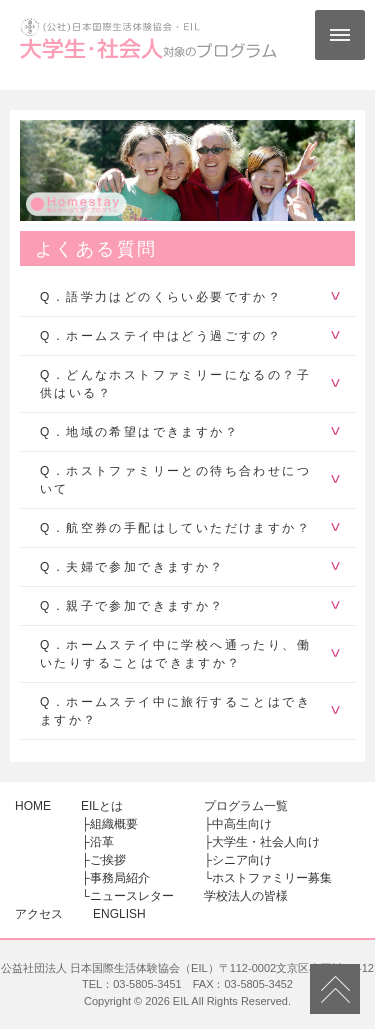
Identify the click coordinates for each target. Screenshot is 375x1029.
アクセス (39, 914)
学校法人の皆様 (246, 896)
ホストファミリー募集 (272, 878)
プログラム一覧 (246, 806)
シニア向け (242, 860)
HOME (33, 806)
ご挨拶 (108, 860)
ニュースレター (132, 896)
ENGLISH (119, 914)
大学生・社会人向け (266, 842)
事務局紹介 (120, 878)
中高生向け (242, 824)
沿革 (102, 842)
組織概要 (114, 824)
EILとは (102, 806)
